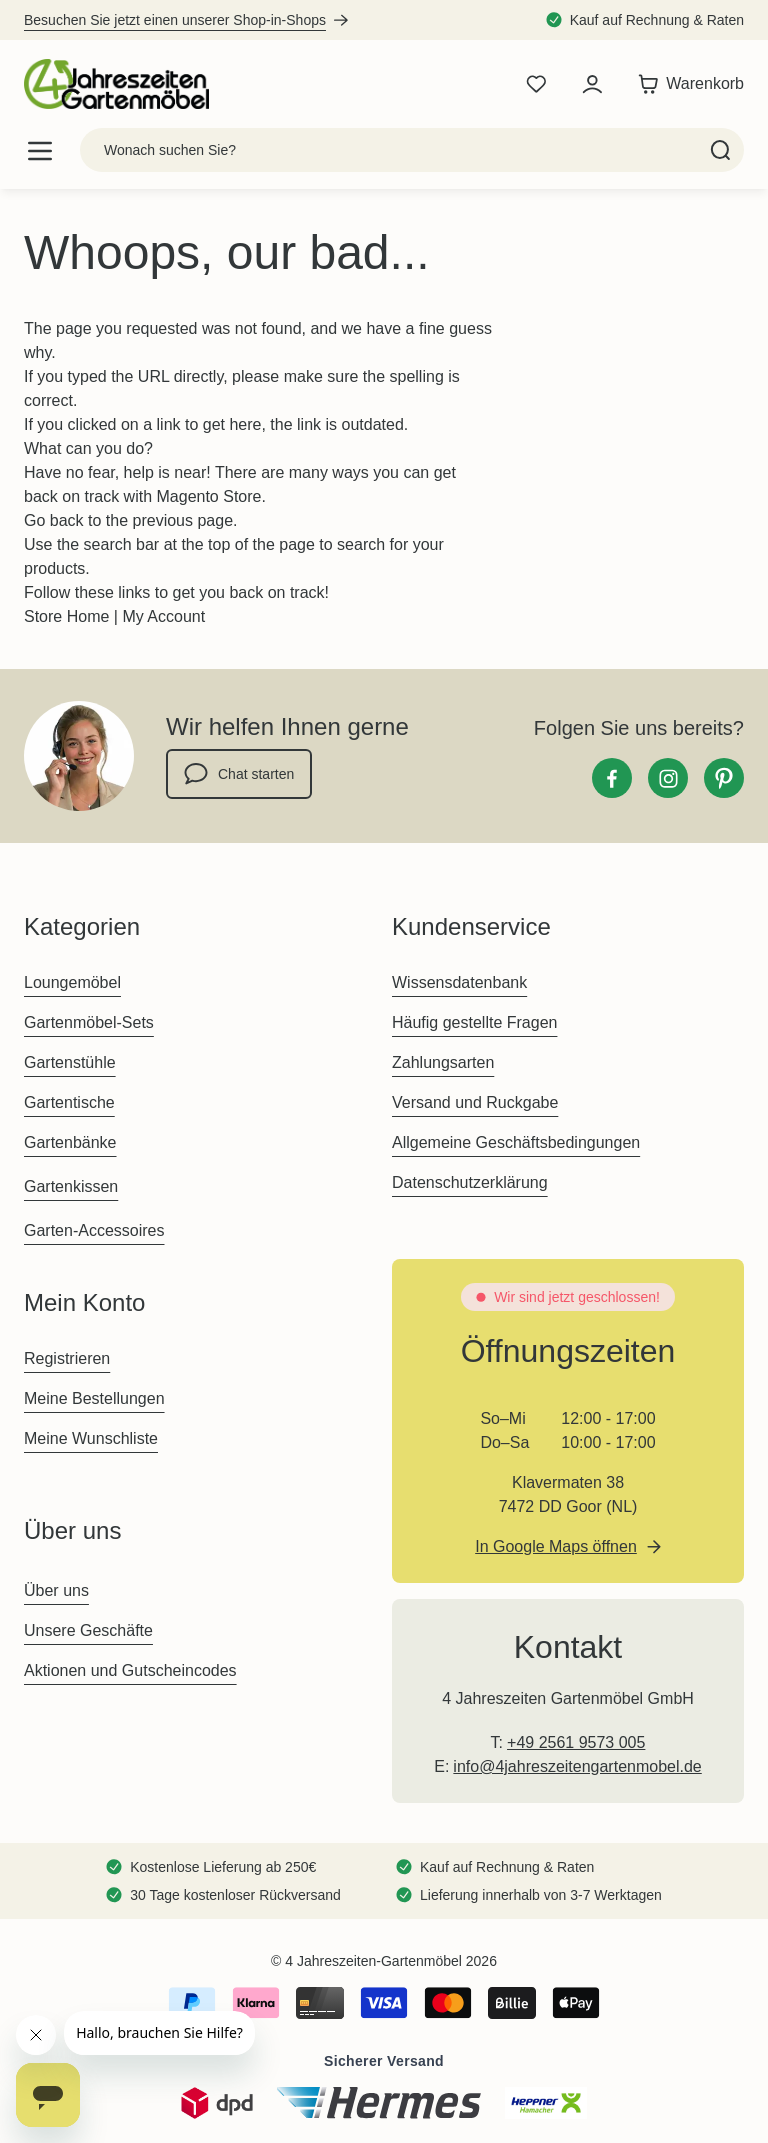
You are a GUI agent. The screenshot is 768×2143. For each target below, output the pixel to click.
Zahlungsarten (443, 1062)
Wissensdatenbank (459, 982)
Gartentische (69, 1102)
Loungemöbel (72, 982)
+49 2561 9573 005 (576, 1742)
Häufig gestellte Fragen (474, 1022)
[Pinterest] (724, 778)
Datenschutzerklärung (470, 1182)
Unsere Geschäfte (88, 1630)
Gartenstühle (70, 1062)
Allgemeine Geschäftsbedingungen (516, 1142)
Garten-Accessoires (94, 1230)
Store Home (66, 616)
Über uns (56, 1590)
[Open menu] (40, 150)
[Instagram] (668, 778)
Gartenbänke (70, 1142)
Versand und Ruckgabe (475, 1102)
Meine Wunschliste (91, 1438)
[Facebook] (612, 778)
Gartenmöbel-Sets (89, 1022)
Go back (54, 520)
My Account (163, 616)
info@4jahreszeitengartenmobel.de (577, 1766)
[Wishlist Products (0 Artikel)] (536, 84)
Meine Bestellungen (94, 1398)
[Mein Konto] (592, 84)
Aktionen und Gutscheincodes (130, 1670)
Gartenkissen (71, 1186)
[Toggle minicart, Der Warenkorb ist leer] (686, 84)
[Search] (720, 150)
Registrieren (67, 1358)
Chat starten (239, 774)
